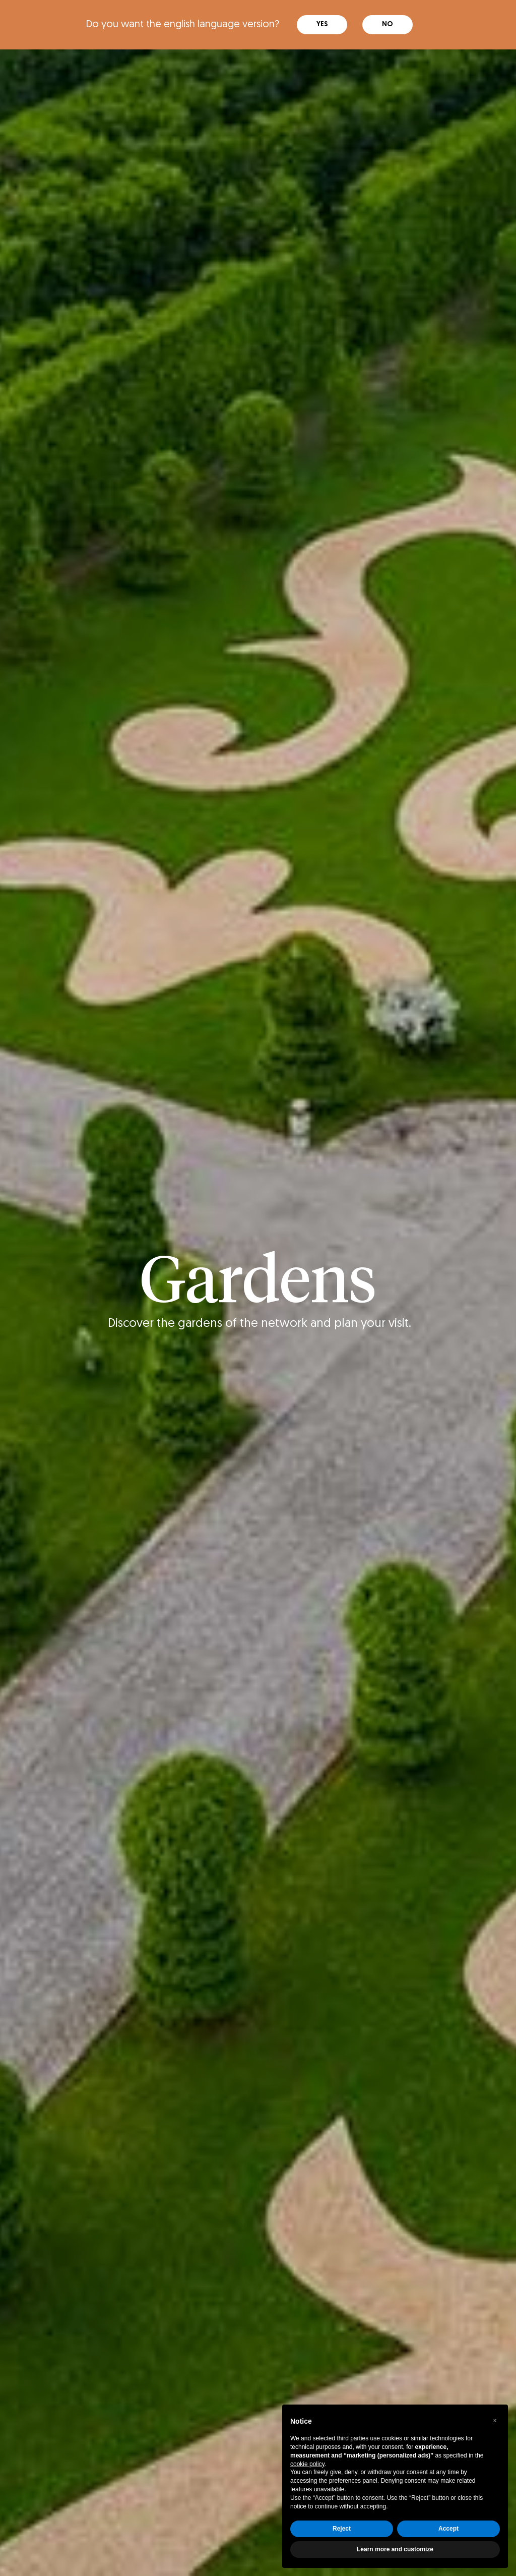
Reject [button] (342, 2528)
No (387, 21)
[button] (495, 2421)
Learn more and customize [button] (395, 2549)
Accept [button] (448, 2528)
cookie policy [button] (307, 2464)
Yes (322, 21)
